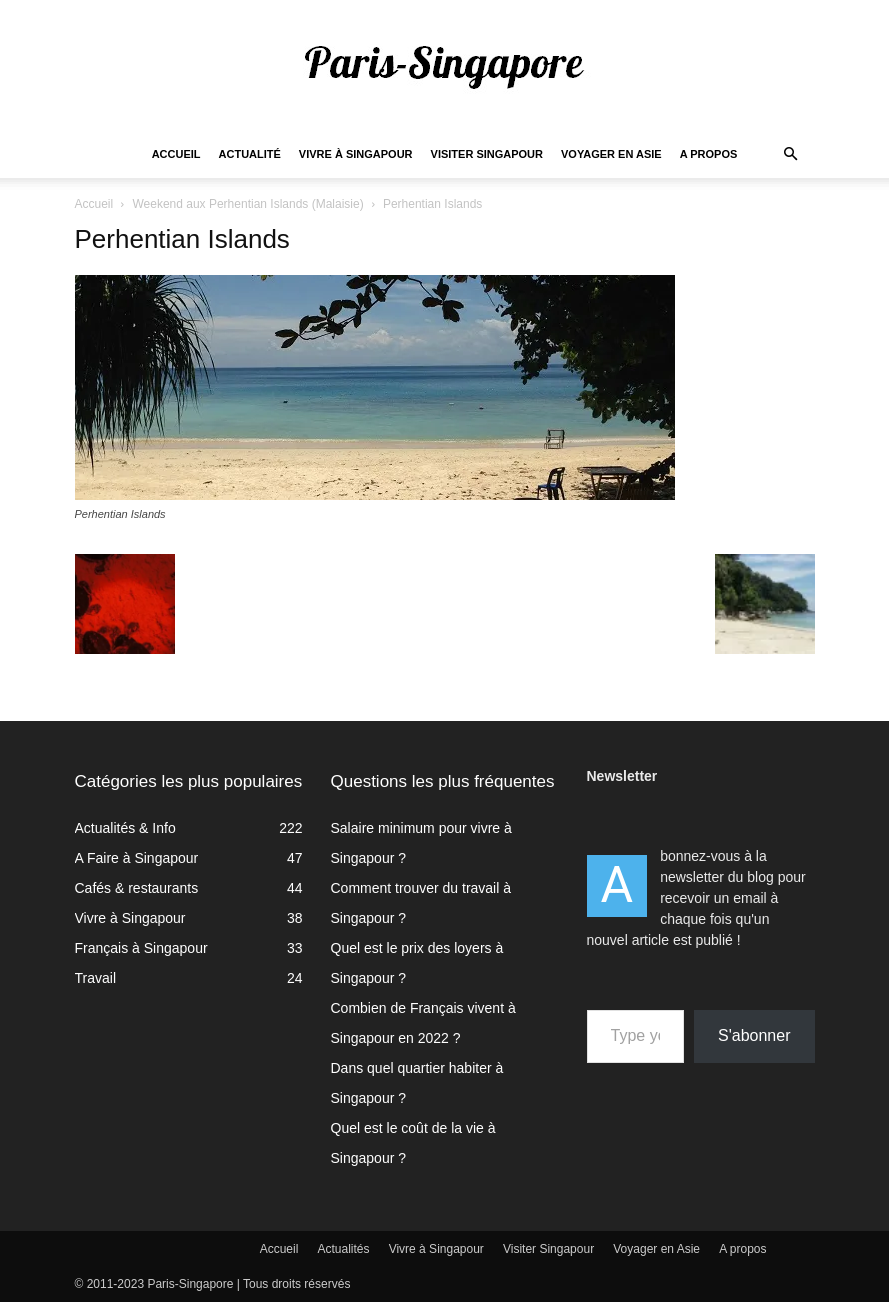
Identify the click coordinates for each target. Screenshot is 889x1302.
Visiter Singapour (487, 154)
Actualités (344, 1249)
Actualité (250, 154)
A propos (709, 154)
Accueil (176, 154)
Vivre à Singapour (356, 154)
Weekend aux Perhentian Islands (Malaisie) (247, 204)
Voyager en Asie (611, 154)
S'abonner (754, 1035)
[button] (791, 154)
